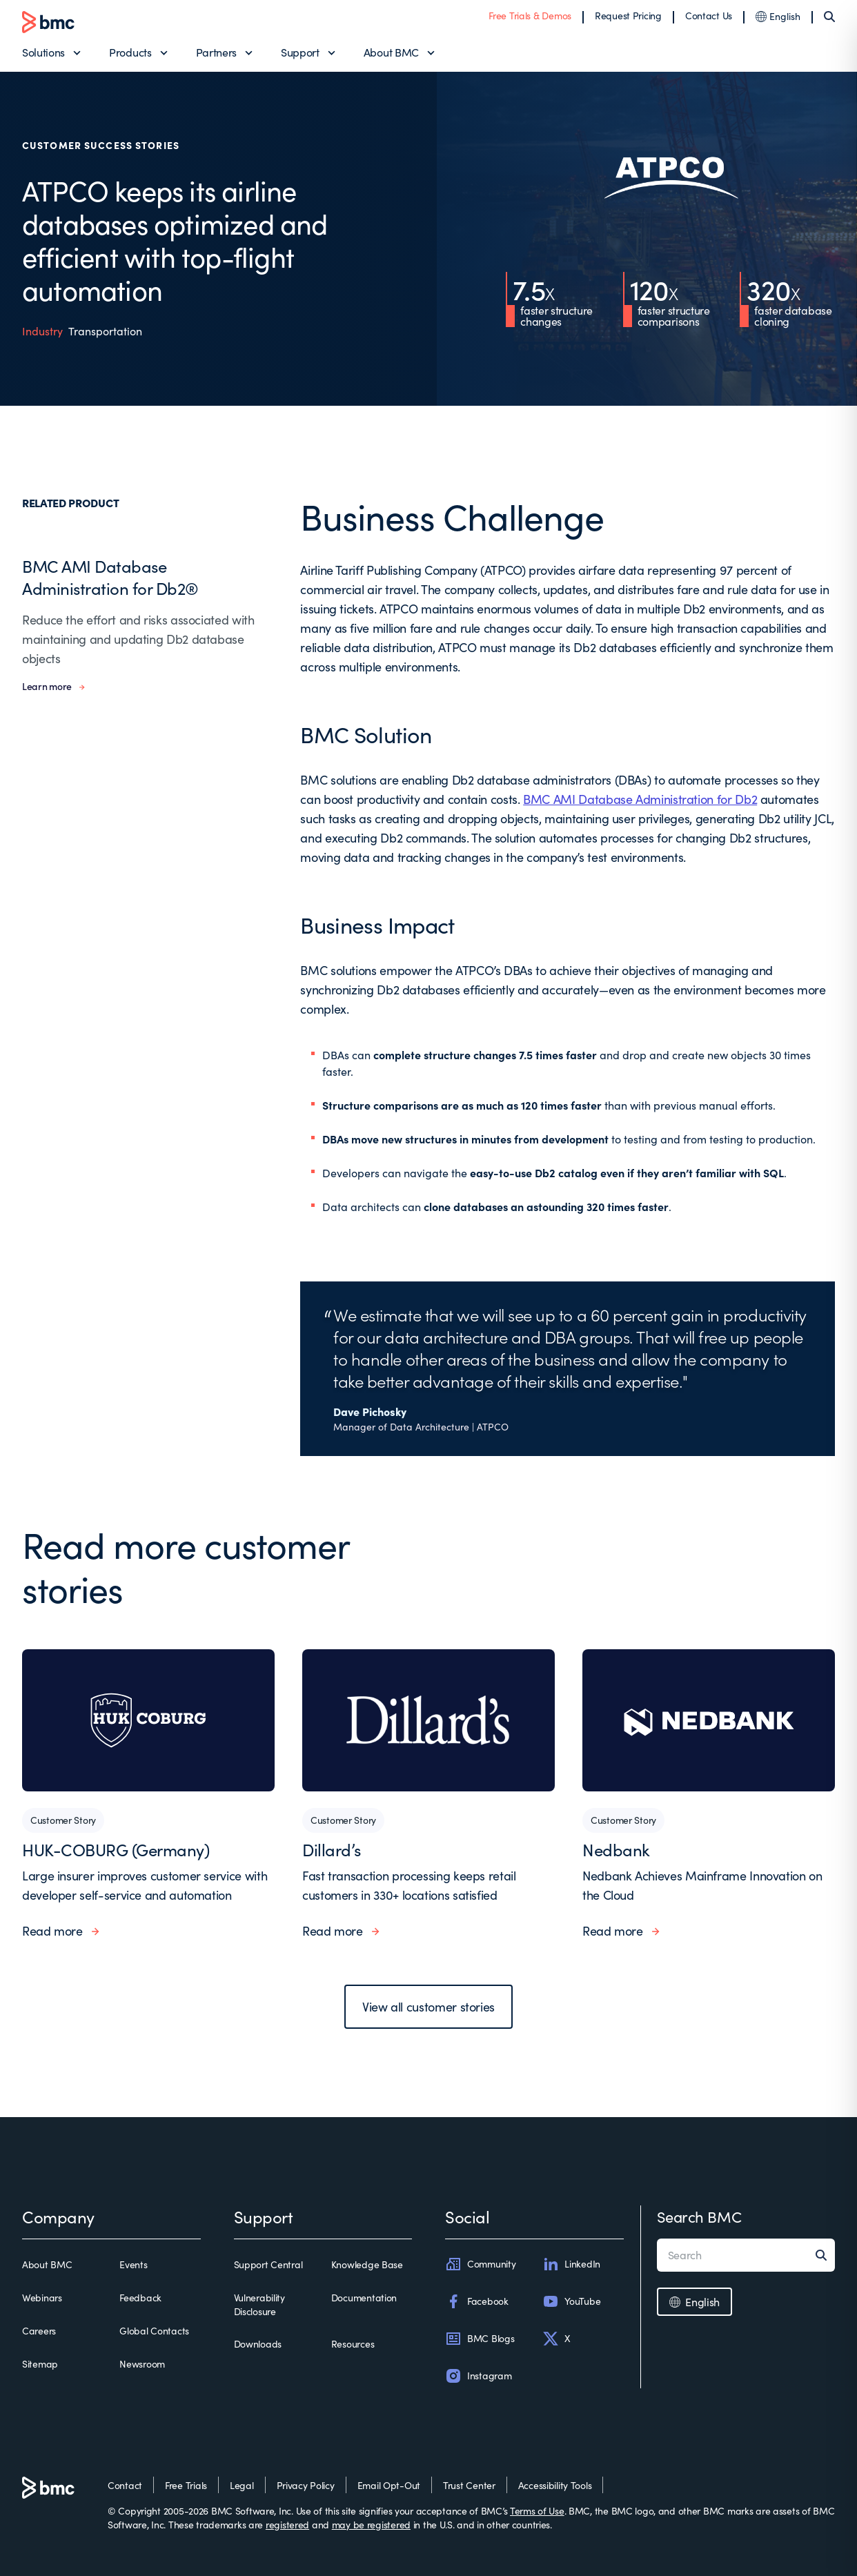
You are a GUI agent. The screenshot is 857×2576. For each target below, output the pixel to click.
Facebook (477, 2301)
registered (287, 2524)
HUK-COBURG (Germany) (115, 1849)
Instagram (478, 2376)
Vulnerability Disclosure (259, 2304)
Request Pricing (628, 15)
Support (300, 52)
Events (133, 2264)
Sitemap (40, 2363)
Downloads (258, 2343)
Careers (39, 2330)
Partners (216, 52)
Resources (352, 2343)
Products (130, 52)
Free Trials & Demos (530, 15)
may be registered (371, 2524)
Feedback (140, 2297)
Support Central (268, 2264)
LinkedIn (571, 2264)
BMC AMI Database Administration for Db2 (640, 799)
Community (480, 2264)
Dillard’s (331, 1849)
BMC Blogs (479, 2338)
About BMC (391, 52)
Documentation (364, 2297)
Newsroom (142, 2363)
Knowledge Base (367, 2264)
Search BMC (699, 2216)
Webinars (42, 2297)
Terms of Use (537, 2510)
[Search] (829, 16)
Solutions (43, 52)
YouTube (571, 2301)
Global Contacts (154, 2330)
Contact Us (708, 15)
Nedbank (616, 1849)
